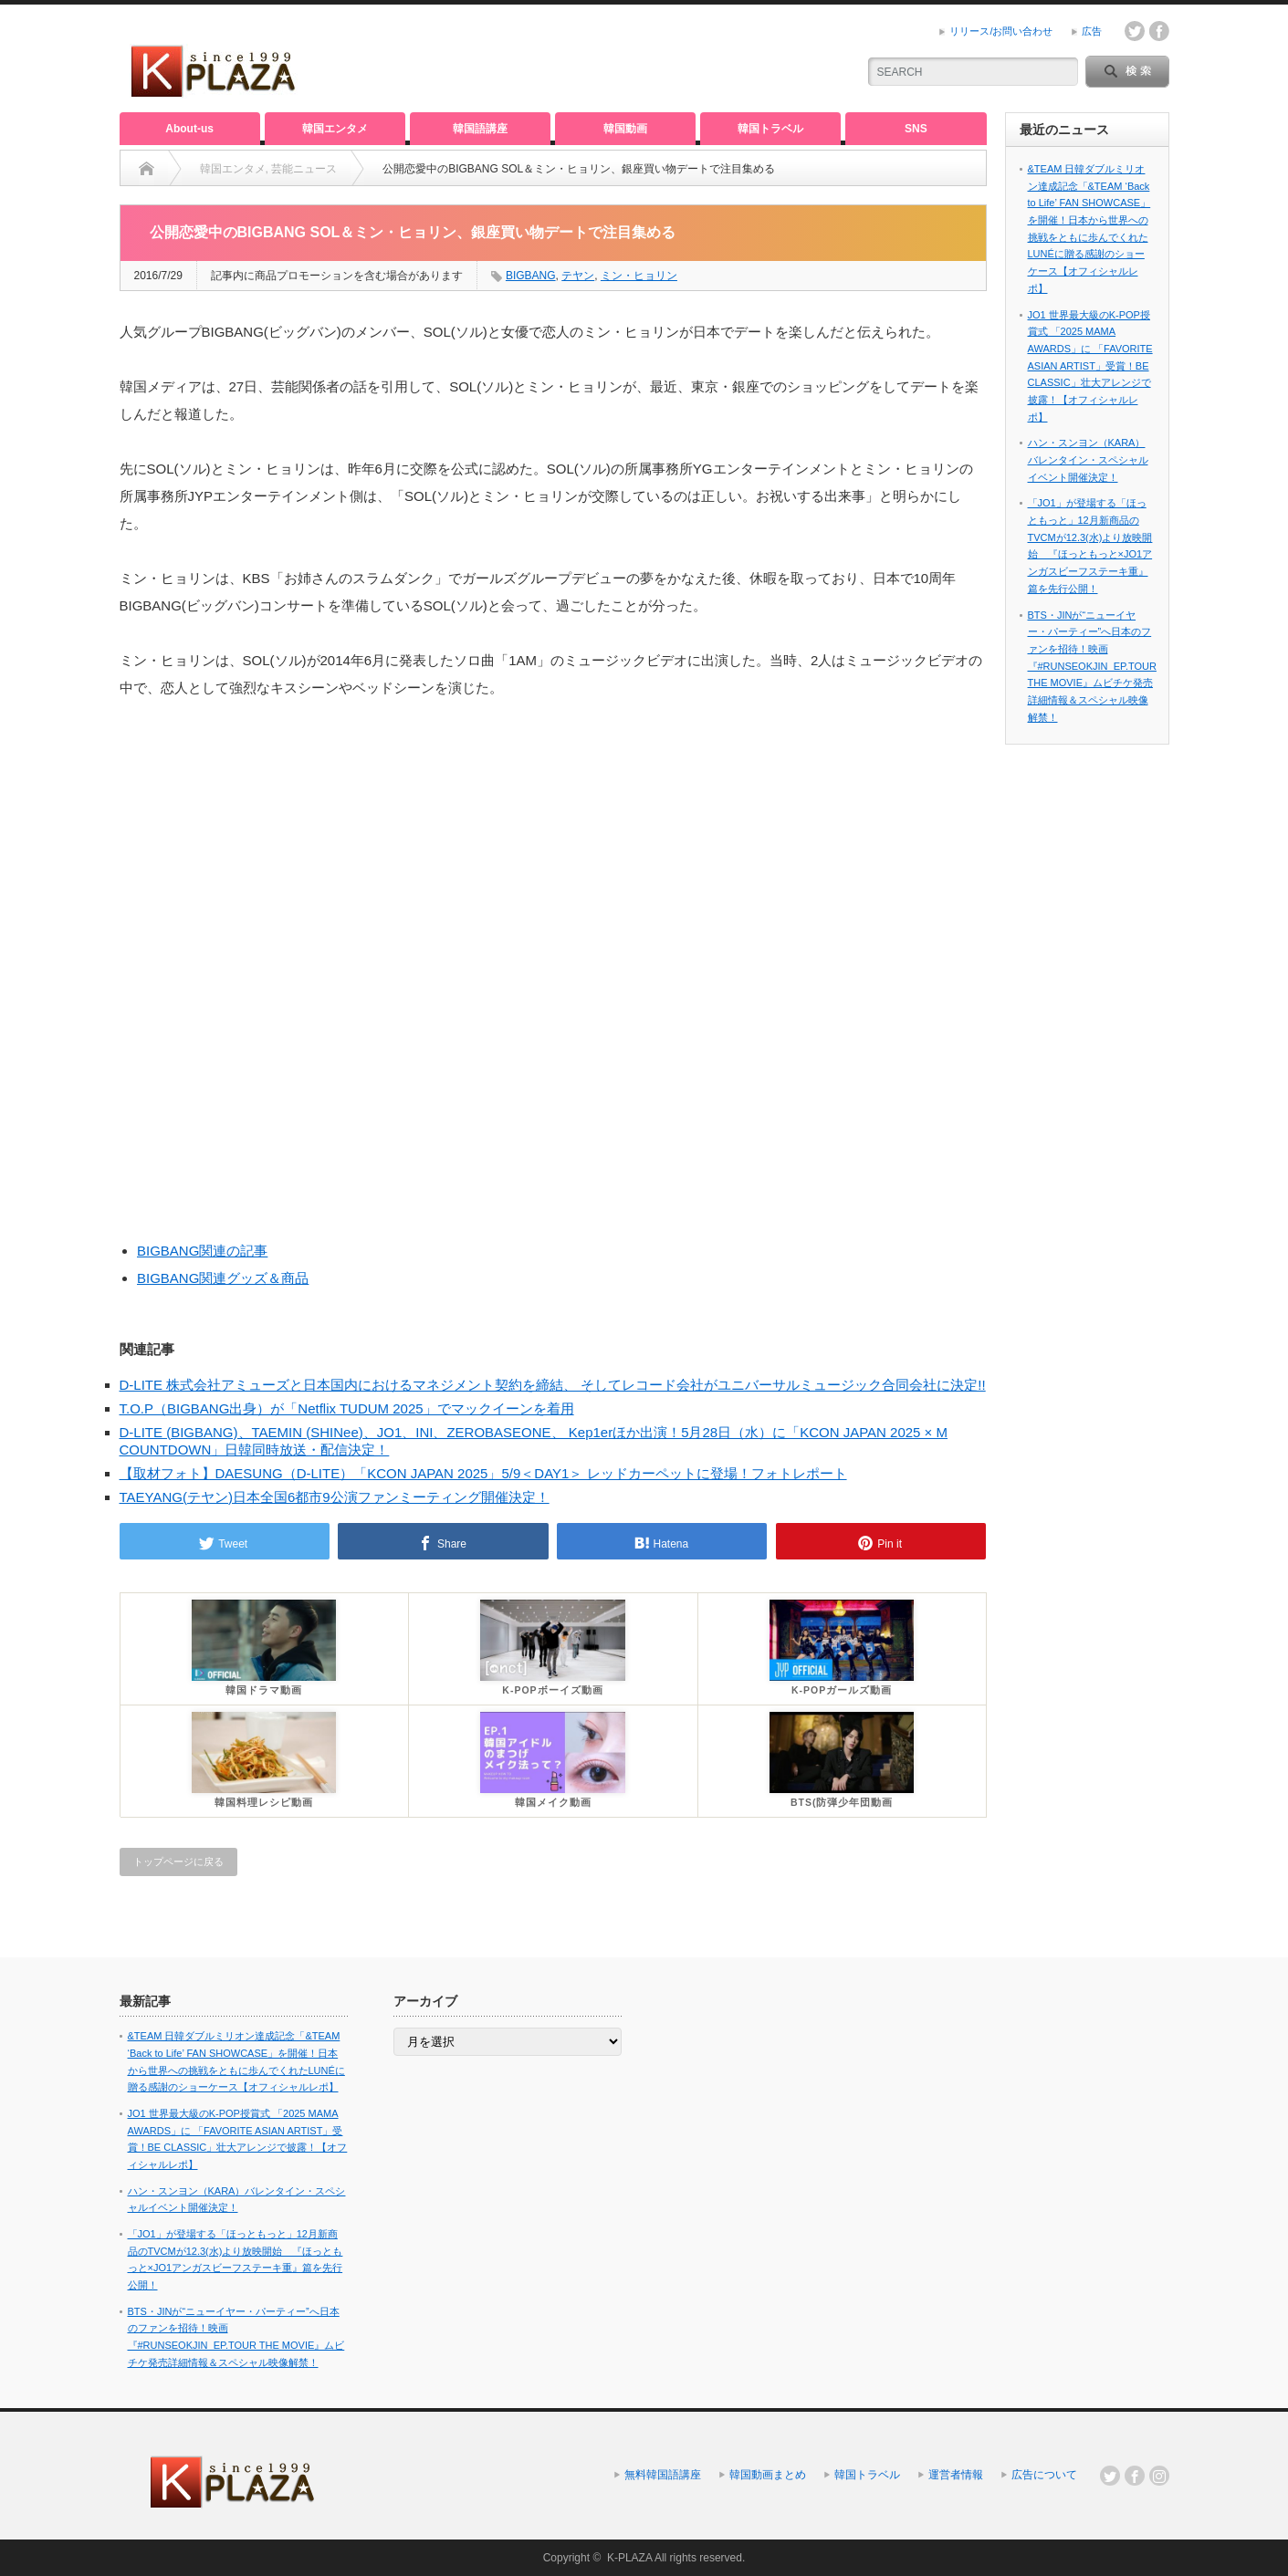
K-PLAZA (629, 2557)
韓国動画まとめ (767, 2474)
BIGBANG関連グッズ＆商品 (223, 1278)
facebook (1159, 31)
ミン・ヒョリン (639, 275)
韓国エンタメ (335, 128)
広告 (1092, 31)
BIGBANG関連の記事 (202, 1250)
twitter (1135, 31)
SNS (916, 128)
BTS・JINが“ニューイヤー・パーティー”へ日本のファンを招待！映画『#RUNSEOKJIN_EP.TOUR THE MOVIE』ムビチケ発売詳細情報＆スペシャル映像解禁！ (1092, 666)
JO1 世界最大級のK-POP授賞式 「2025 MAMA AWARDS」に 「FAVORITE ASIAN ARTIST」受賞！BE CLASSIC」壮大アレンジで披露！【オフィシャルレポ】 (1090, 365)
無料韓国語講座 (662, 2474)
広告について (1044, 2474)
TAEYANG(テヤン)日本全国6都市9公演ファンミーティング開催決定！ (335, 1497)
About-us (189, 128)
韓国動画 (625, 128)
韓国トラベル (770, 128)
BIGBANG (531, 275)
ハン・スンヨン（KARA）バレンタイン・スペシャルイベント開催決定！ (1088, 459)
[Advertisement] (627, 59)
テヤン (577, 275)
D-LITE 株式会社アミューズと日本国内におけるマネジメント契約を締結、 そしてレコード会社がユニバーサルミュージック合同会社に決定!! (553, 1384)
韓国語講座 (480, 128)
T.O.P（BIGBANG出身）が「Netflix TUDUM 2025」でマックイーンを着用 (347, 1408)
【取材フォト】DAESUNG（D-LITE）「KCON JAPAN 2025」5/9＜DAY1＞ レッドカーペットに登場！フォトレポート (483, 1473)
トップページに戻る (178, 1861)
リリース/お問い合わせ (1000, 31)
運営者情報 (955, 2474)
